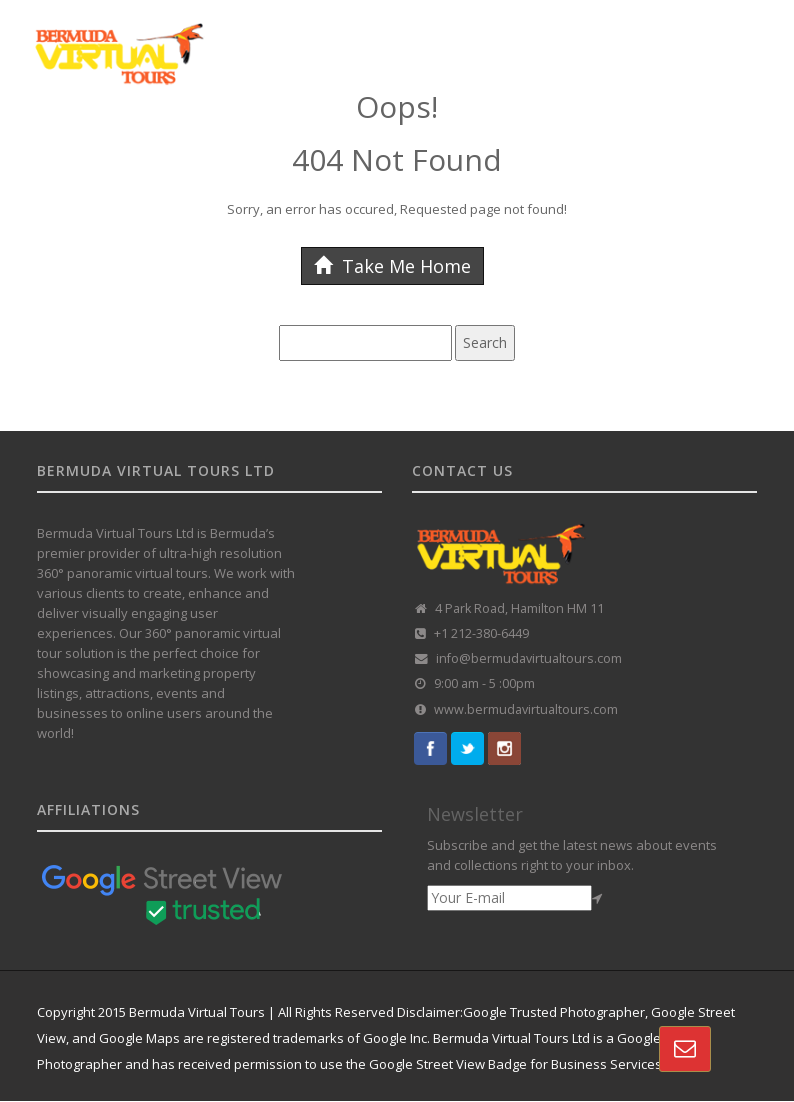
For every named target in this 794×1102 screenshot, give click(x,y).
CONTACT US (277, 197)
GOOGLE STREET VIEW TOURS (192, 143)
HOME (59, 143)
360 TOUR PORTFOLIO (527, 143)
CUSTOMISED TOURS (372, 143)
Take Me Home (392, 266)
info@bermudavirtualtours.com (529, 658)
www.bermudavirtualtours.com (526, 709)
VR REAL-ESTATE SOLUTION (127, 197)
